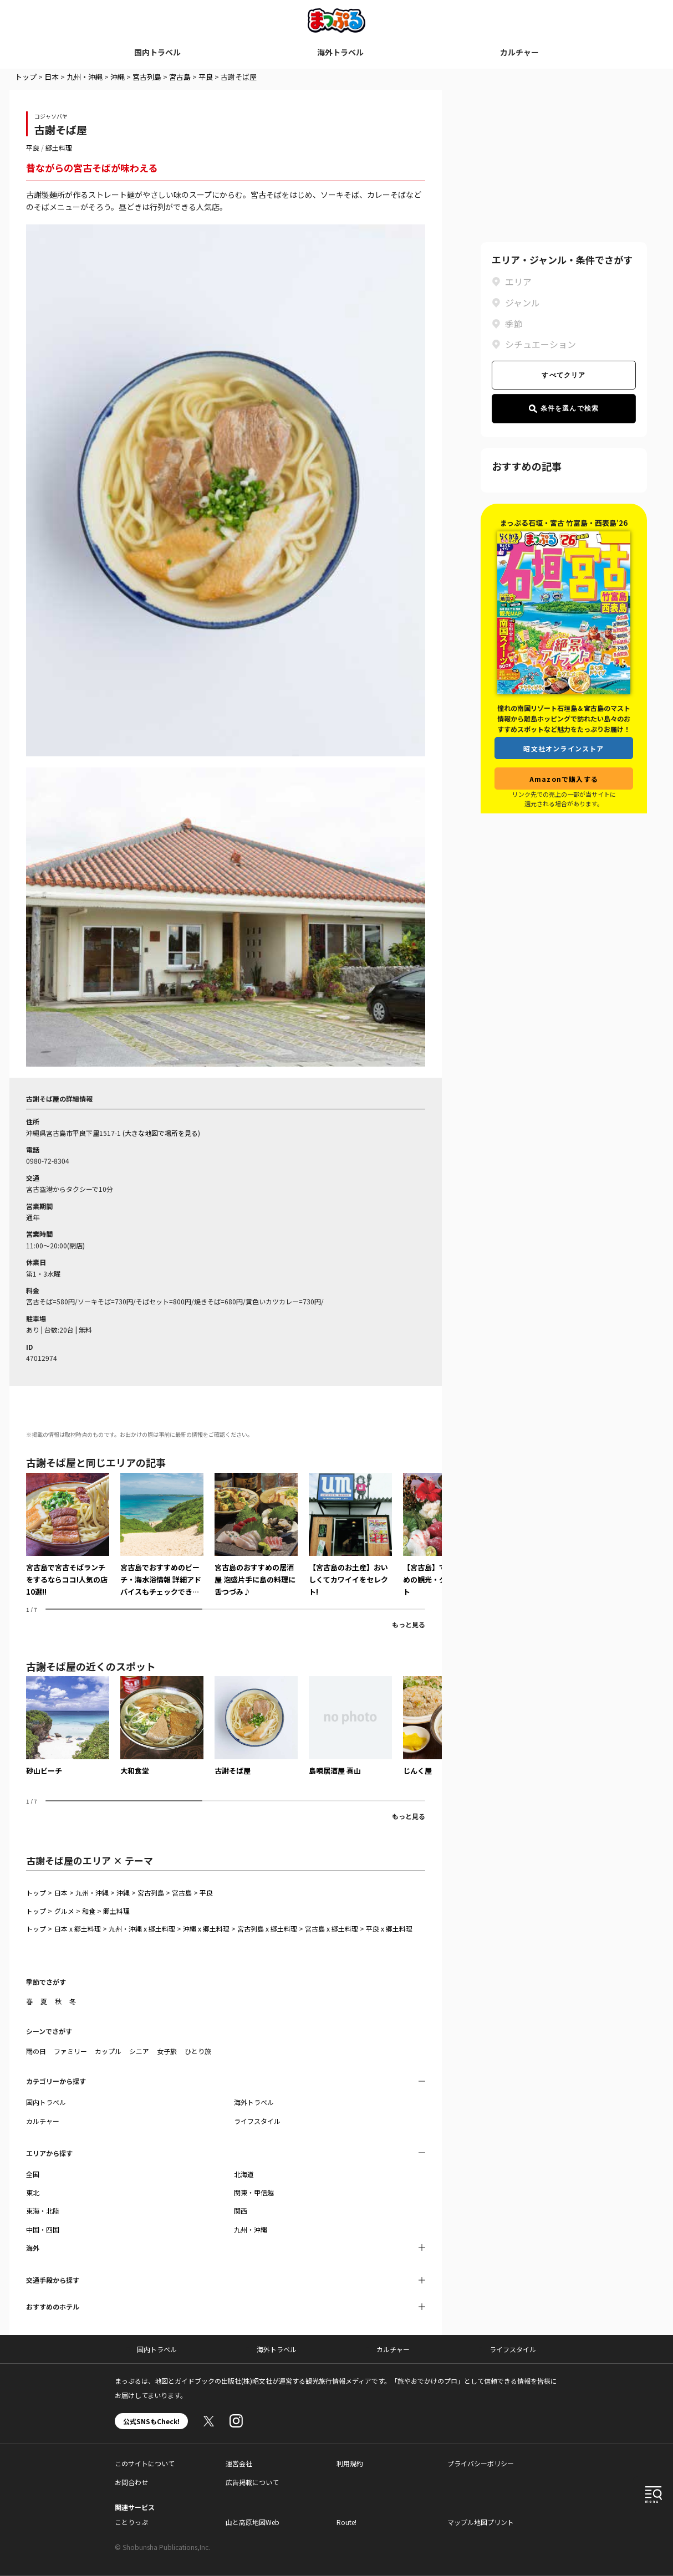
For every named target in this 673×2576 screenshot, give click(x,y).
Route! (346, 2522)
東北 (32, 2192)
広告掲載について (252, 2482)
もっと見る (408, 1624)
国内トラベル (157, 52)
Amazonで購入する (563, 778)
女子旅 (167, 2051)
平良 (205, 76)
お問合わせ (131, 2482)
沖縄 (117, 76)
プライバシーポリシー (480, 2463)
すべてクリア (563, 375)
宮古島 (180, 76)
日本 (51, 76)
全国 (32, 2174)
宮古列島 (146, 76)
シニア (139, 2051)
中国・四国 (42, 2229)
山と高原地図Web (252, 2522)
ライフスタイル (257, 2121)
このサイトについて (145, 2463)
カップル (108, 2051)
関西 (240, 2210)
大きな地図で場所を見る (161, 1133)
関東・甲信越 (254, 2192)
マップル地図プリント (480, 2522)
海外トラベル (340, 52)
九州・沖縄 (85, 76)
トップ (26, 76)
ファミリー (70, 2051)
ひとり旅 (198, 2051)
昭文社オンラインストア (563, 748)
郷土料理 (58, 147)
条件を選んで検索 (564, 408)
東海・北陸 (42, 2210)
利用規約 (349, 2463)
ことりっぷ (131, 2522)
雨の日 (36, 2051)
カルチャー (519, 52)
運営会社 (239, 2463)
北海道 (244, 2174)
